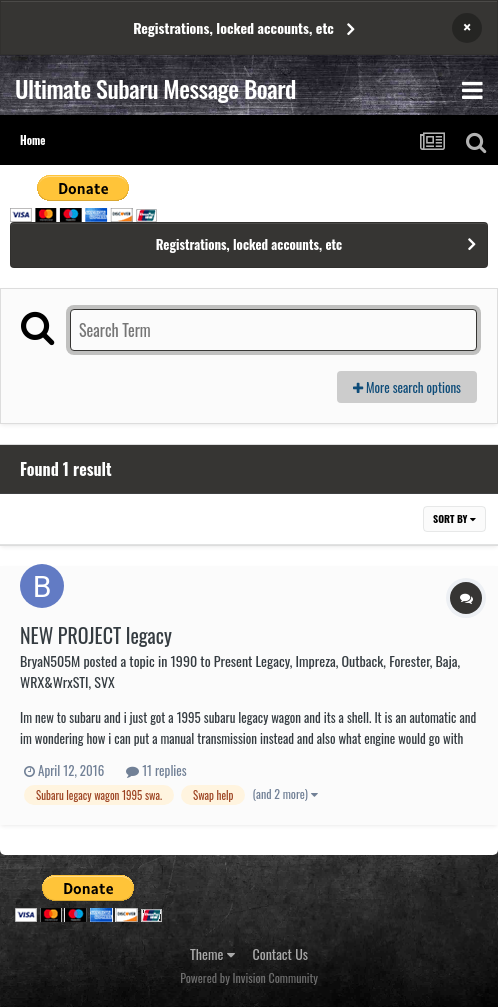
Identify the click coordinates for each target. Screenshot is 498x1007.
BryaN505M (50, 660)
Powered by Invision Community (249, 977)
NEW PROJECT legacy (96, 635)
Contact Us (280, 953)
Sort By (454, 518)
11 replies (156, 770)
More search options (407, 387)
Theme (212, 953)
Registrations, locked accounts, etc (233, 27)
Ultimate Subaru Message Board (155, 88)
